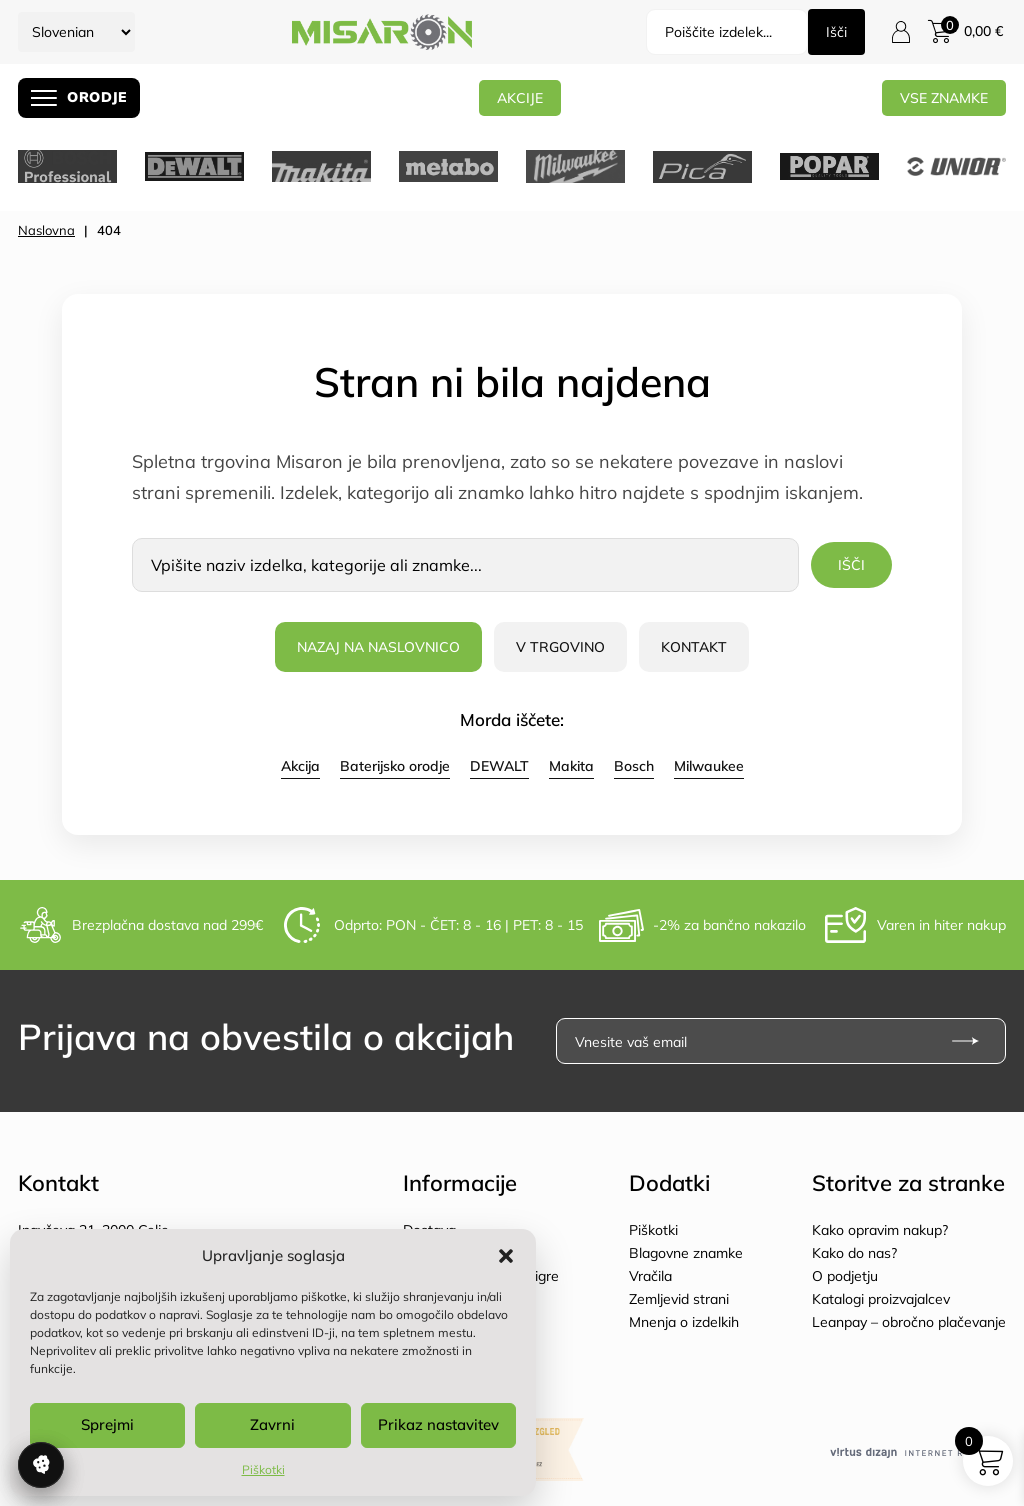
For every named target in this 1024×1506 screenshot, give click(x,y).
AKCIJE (520, 97)
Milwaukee (709, 766)
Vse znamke (944, 97)
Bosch (634, 766)
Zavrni (272, 1424)
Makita (571, 766)
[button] (506, 1256)
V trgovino (560, 647)
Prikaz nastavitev (438, 1424)
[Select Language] (76, 32)
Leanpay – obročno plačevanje (909, 1322)
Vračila (650, 1276)
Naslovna (46, 230)
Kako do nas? (854, 1253)
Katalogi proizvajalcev (881, 1299)
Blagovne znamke (686, 1253)
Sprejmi (107, 1424)
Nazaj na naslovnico (378, 647)
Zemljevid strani (679, 1299)
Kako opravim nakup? (880, 1230)
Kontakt (694, 647)
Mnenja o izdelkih (684, 1322)
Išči (836, 32)
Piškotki (263, 1469)
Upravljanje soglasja (41, 1465)
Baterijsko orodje (395, 766)
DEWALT (499, 766)
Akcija (300, 766)
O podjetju (845, 1276)
